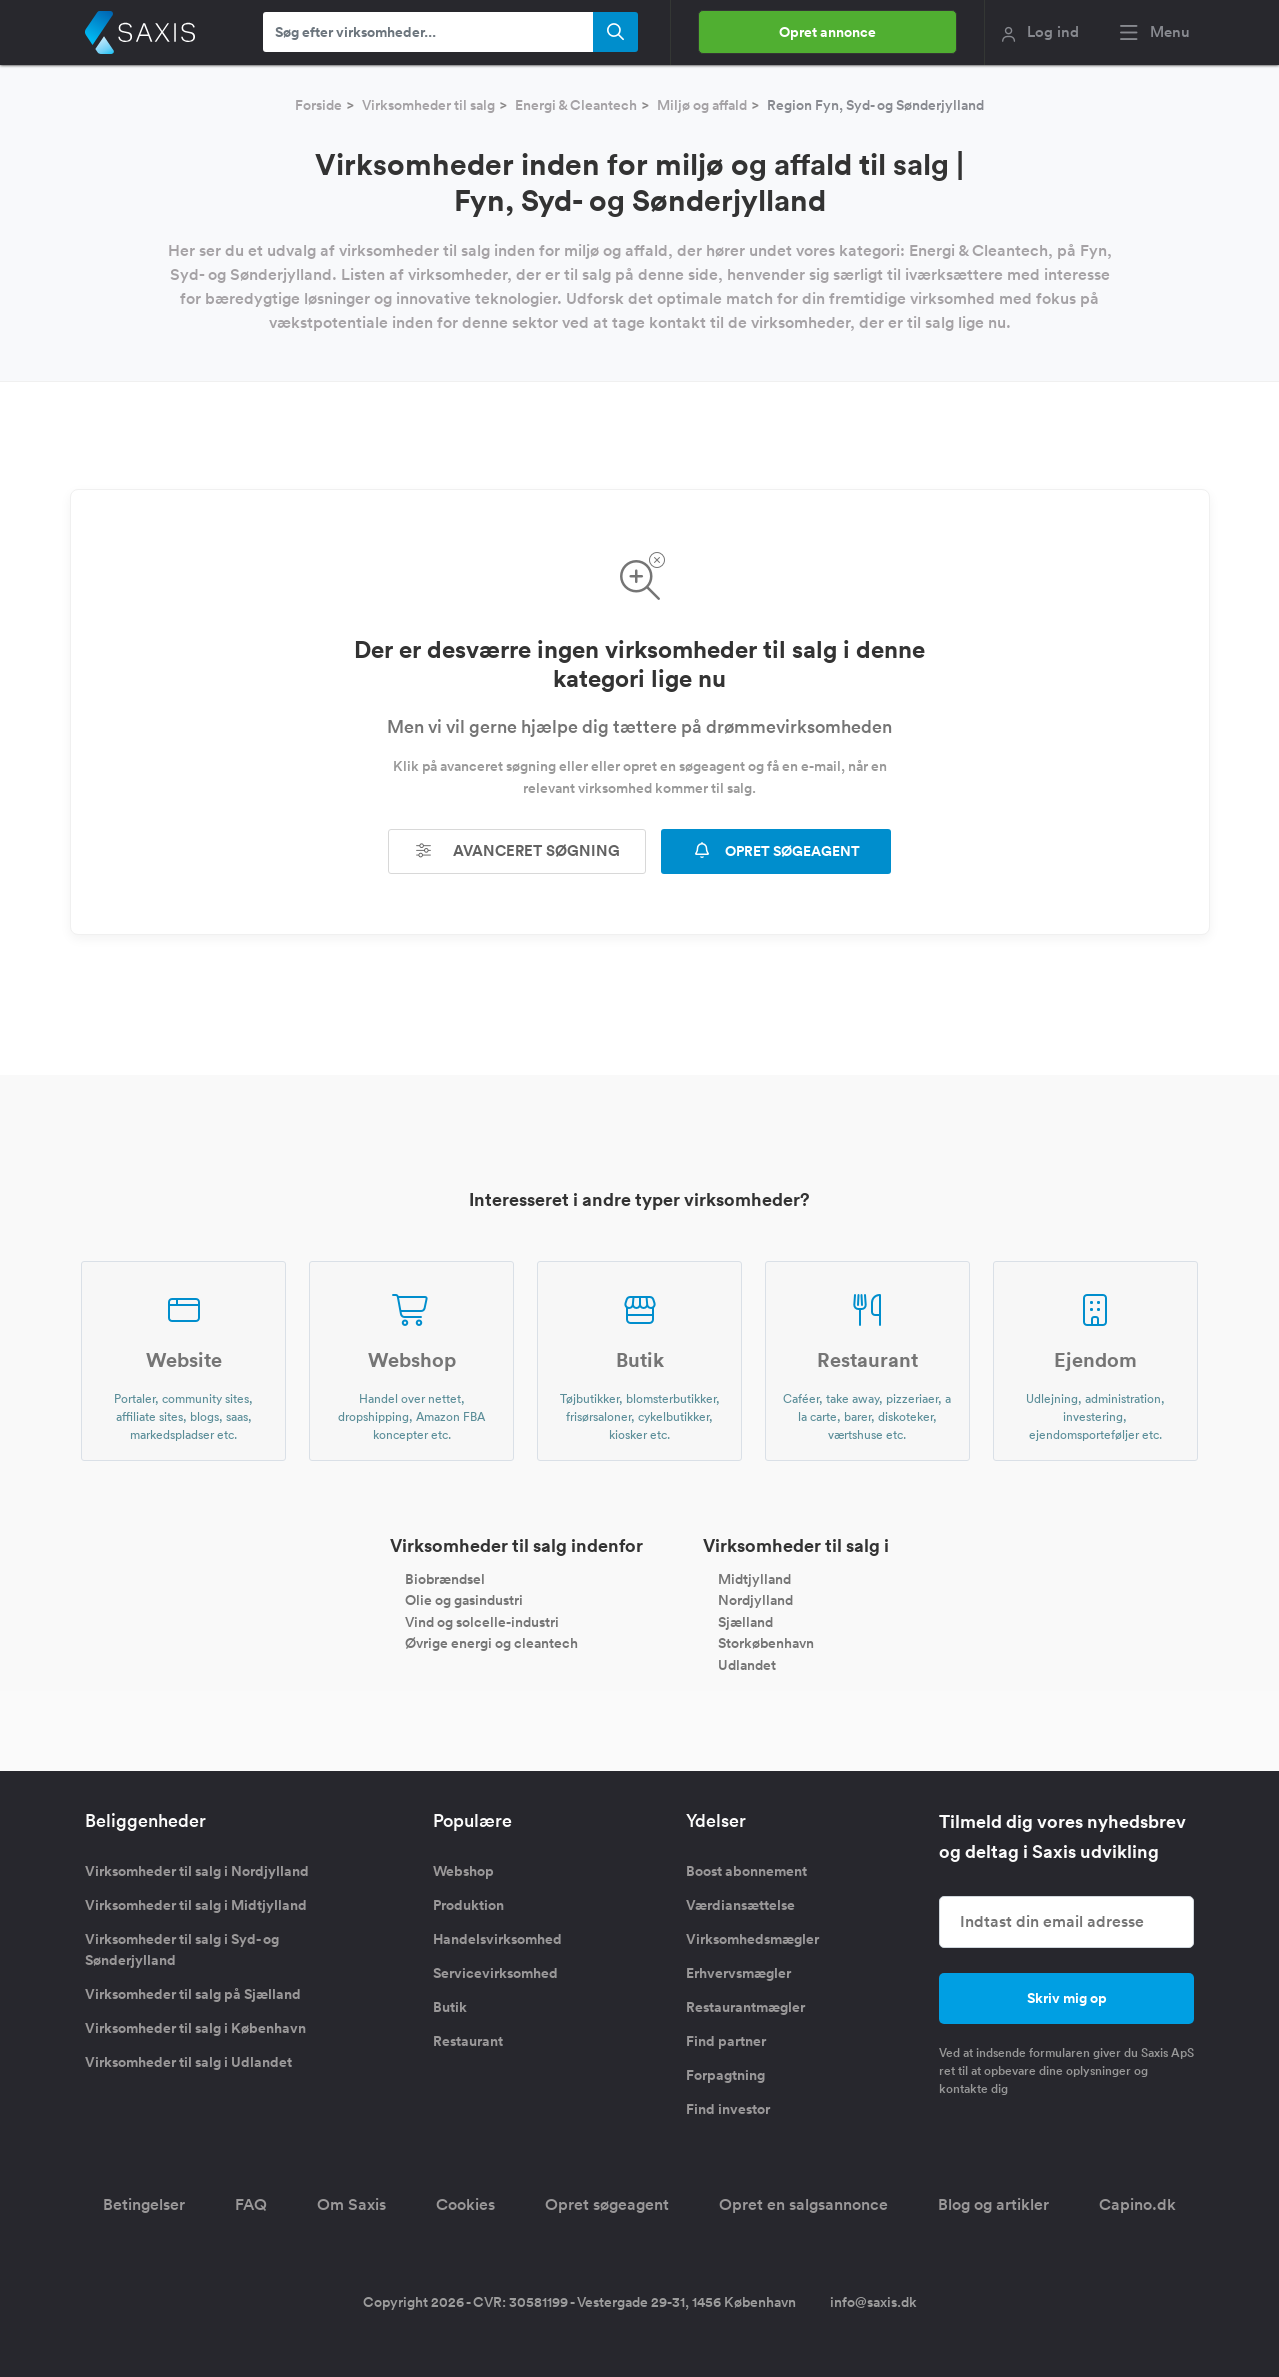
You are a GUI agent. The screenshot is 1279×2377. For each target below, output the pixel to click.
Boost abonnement (746, 1871)
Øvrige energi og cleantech (491, 1643)
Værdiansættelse (740, 1905)
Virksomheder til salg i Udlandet (188, 2062)
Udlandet (747, 1665)
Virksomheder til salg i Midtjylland (196, 1905)
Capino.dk (1137, 2204)
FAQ (251, 2204)
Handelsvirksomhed (497, 1939)
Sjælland (745, 1621)
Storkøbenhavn (766, 1643)
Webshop (463, 1871)
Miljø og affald (702, 105)
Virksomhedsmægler (752, 1939)
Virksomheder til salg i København (195, 2028)
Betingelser (144, 2204)
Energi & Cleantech (576, 105)
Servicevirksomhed (495, 1973)
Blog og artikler (993, 2204)
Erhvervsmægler (738, 1973)
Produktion (468, 1905)
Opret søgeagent (607, 2204)
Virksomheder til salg (428, 105)
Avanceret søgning (517, 850)
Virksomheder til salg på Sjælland (193, 1994)
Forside (318, 105)
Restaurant (468, 2041)
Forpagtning (725, 2075)
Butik (450, 2007)
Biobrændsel (445, 1578)
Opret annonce (827, 32)
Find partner (726, 2041)
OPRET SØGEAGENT (776, 851)
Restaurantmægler (745, 2007)
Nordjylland (755, 1600)
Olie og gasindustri (464, 1600)
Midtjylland (754, 1578)
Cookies (465, 2204)
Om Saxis (351, 2204)
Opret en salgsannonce (803, 2204)
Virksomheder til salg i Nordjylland (197, 1871)
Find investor (728, 2109)
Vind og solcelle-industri (482, 1621)
